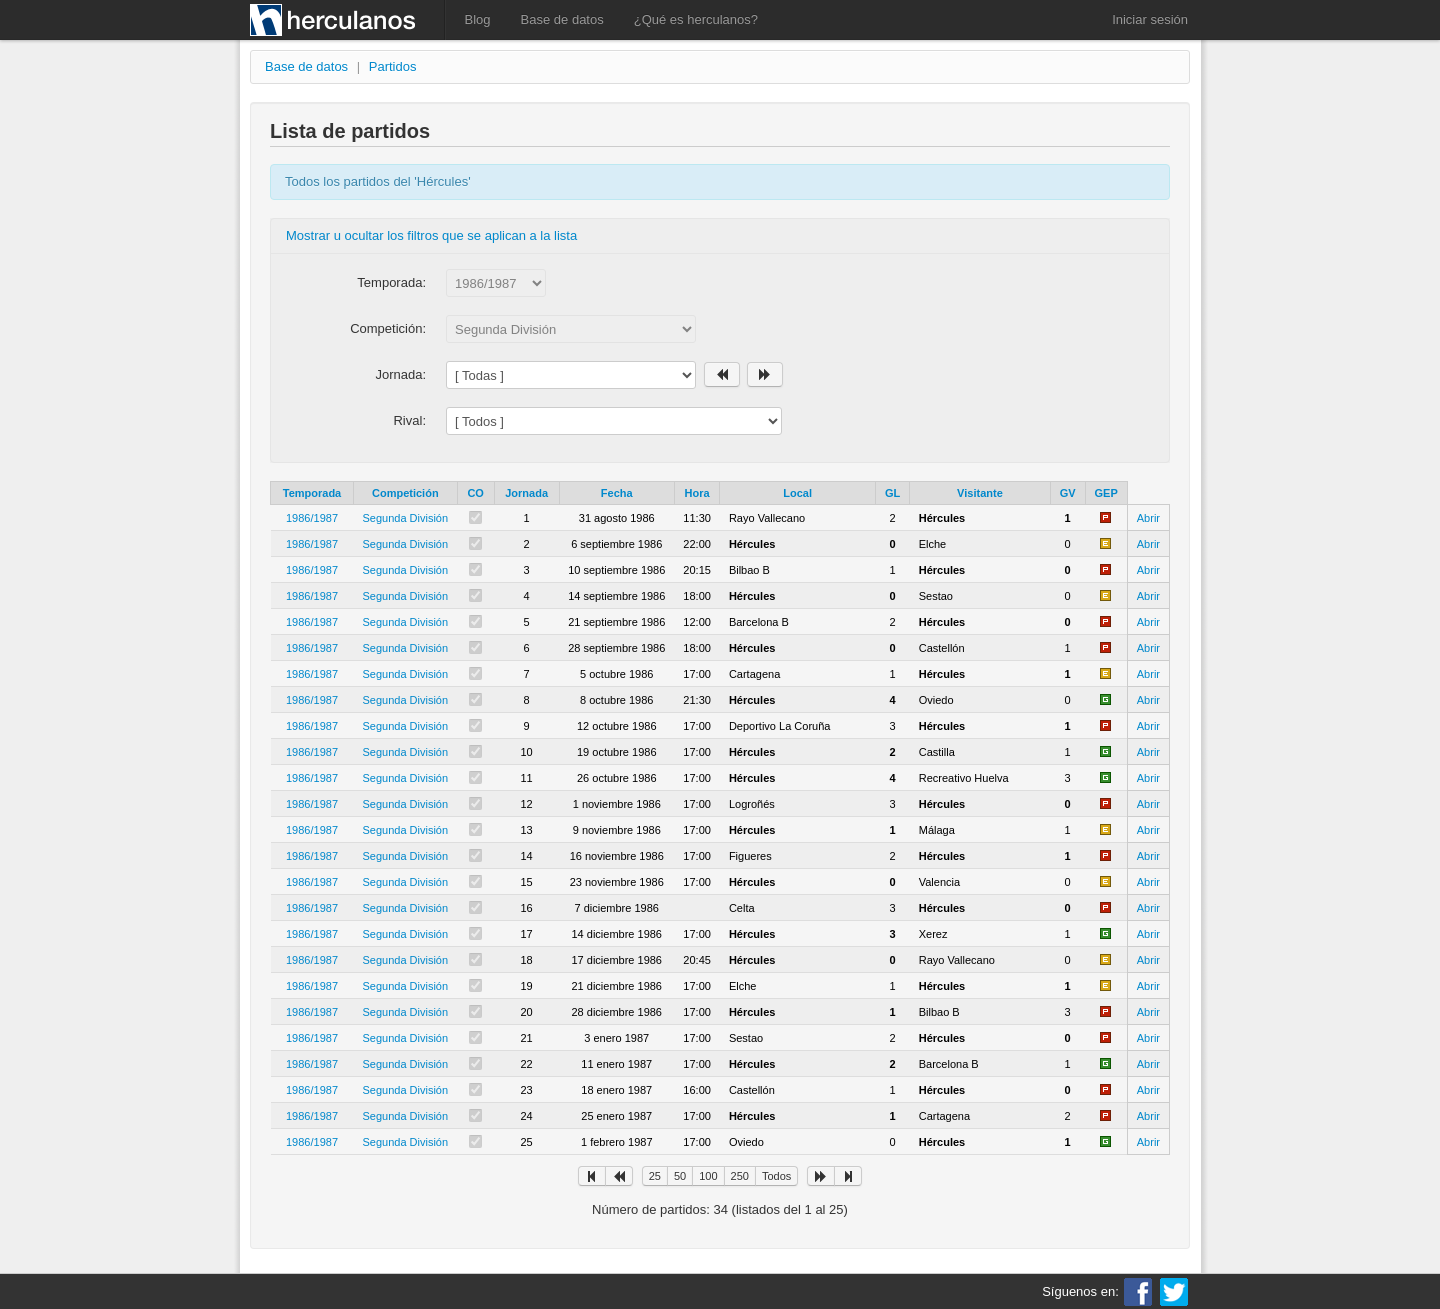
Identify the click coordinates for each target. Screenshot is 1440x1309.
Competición (405, 493)
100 (708, 1176)
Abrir (1148, 518)
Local (797, 493)
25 (655, 1176)
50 (680, 1176)
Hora (697, 493)
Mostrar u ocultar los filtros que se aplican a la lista (431, 235)
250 (740, 1176)
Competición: (388, 328)
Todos (776, 1176)
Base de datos (562, 19)
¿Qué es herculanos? (696, 19)
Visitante (980, 493)
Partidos (393, 66)
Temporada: (391, 282)
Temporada (312, 493)
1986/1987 (312, 518)
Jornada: (400, 374)
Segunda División (406, 518)
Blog (478, 19)
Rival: (409, 420)
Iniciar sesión (1150, 19)
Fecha (617, 493)
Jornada (526, 493)
